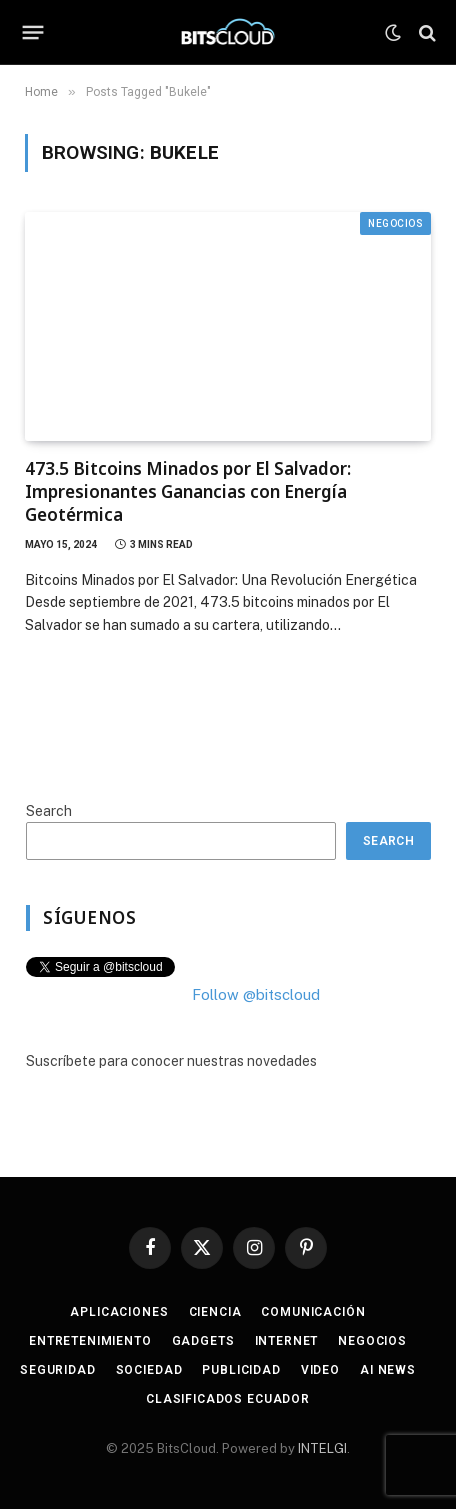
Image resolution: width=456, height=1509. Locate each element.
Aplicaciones (119, 1312)
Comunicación (313, 1312)
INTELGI (322, 1448)
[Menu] (33, 33)
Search (49, 811)
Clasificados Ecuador (228, 1399)
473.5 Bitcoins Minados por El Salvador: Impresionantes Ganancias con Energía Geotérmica (188, 491)
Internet (287, 1341)
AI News (388, 1370)
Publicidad (241, 1370)
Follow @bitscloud (256, 994)
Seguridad (58, 1370)
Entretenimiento (90, 1341)
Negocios (395, 223)
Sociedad (149, 1370)
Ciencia (215, 1312)
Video (320, 1370)
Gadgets (203, 1341)
